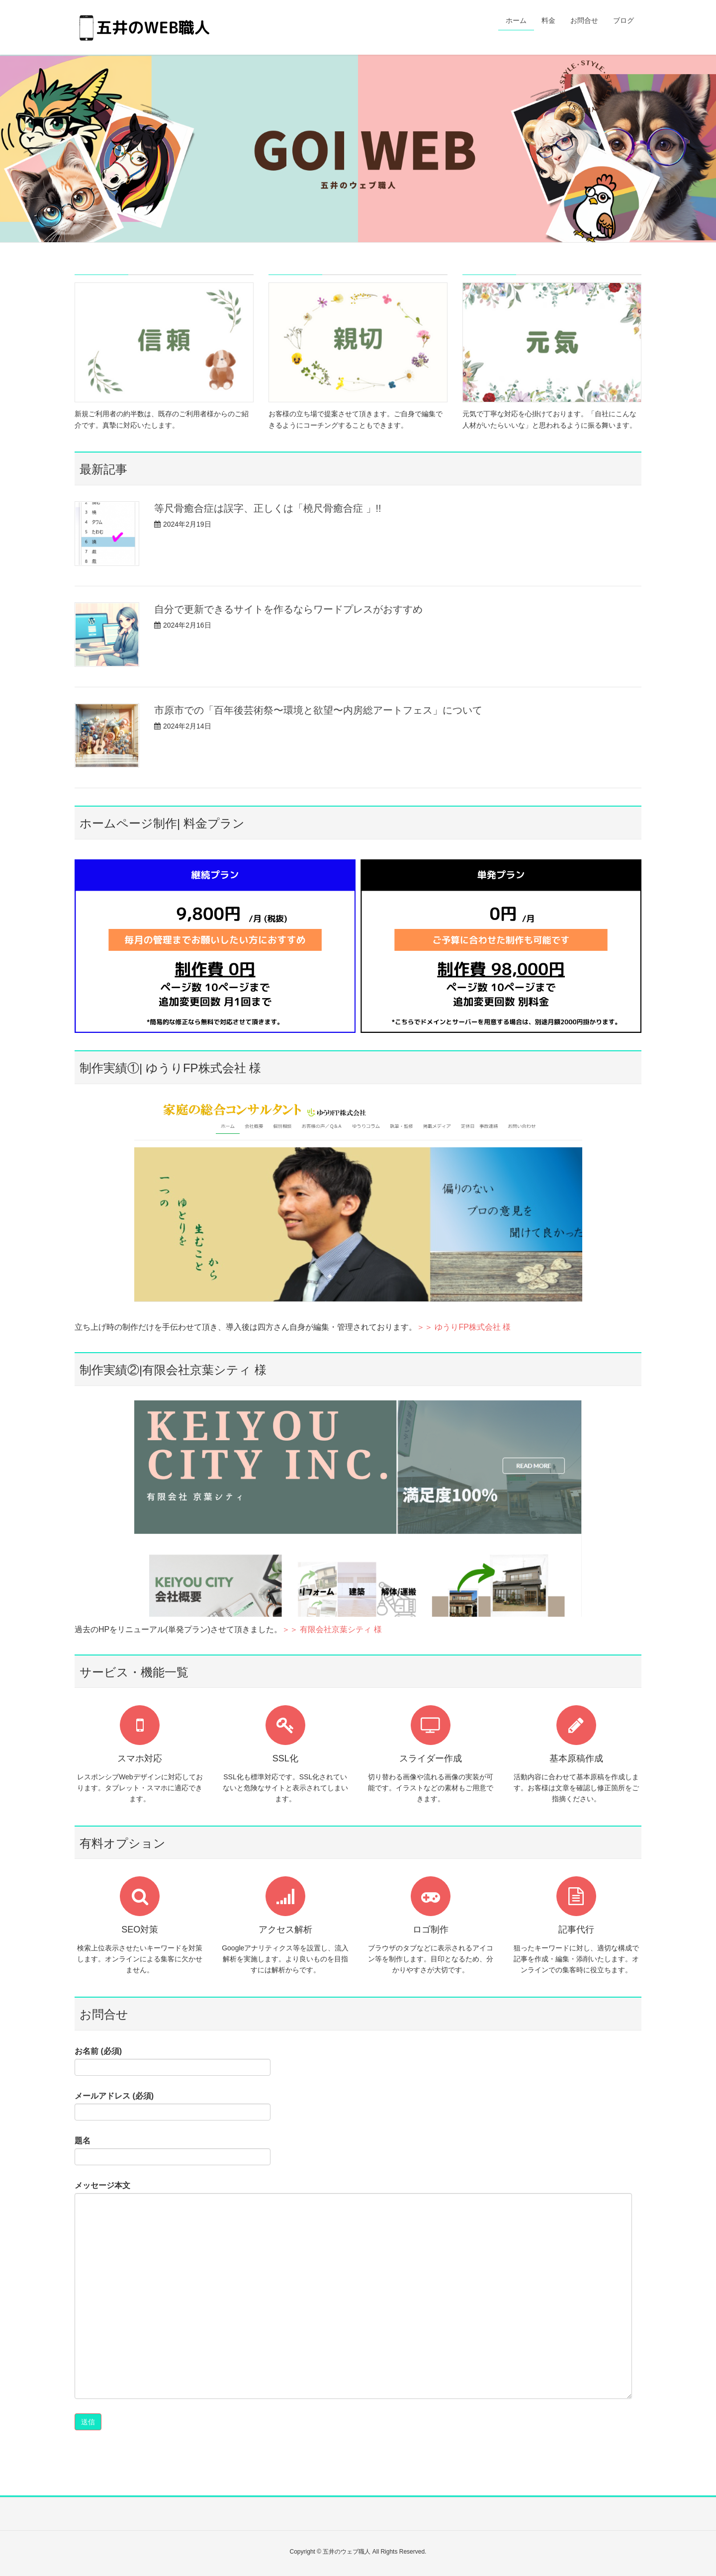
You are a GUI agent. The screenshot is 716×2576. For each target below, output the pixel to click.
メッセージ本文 (353, 2290)
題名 (172, 2150)
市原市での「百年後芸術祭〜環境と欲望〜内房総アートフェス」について (318, 710)
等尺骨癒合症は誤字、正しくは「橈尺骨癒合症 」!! (267, 508)
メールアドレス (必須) (172, 2106)
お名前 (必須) (172, 2061)
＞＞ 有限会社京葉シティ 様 (332, 1629)
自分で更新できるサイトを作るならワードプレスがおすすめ (288, 609)
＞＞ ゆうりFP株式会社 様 (464, 1327)
